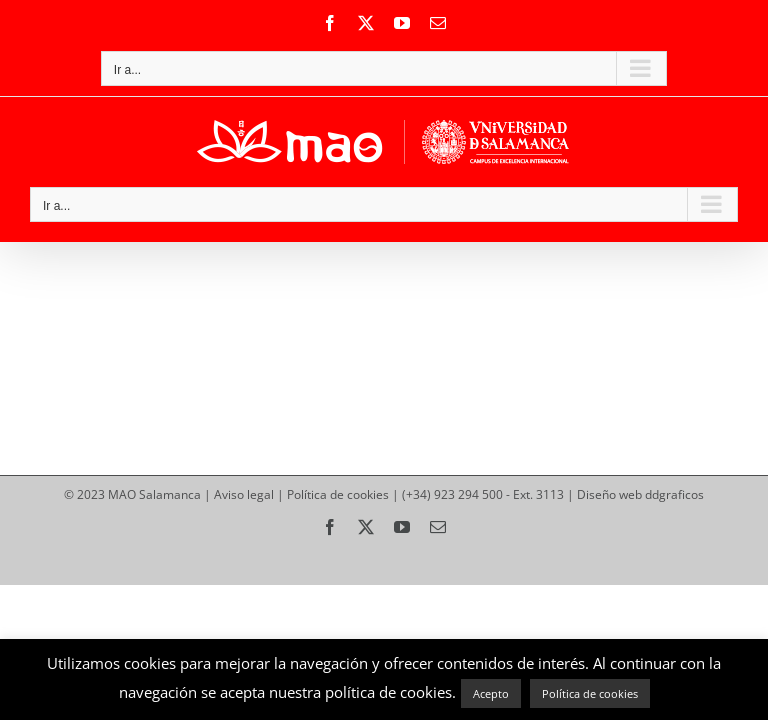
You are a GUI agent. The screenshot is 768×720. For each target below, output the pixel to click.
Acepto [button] (491, 693)
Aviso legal (244, 494)
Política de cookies (338, 494)
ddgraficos (674, 494)
